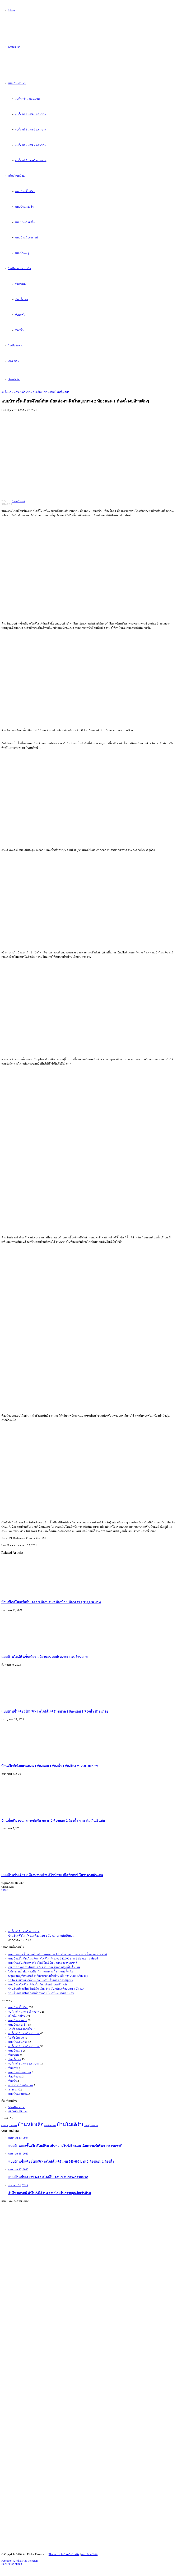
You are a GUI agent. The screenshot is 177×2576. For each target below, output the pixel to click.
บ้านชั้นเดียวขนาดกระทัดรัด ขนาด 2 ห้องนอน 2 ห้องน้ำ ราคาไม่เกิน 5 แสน (53, 1820)
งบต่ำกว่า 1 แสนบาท (27, 98)
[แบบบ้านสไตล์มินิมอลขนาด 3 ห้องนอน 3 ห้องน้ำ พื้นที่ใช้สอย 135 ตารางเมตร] (35, 2240)
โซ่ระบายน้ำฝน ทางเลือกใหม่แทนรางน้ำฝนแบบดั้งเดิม (40, 1971)
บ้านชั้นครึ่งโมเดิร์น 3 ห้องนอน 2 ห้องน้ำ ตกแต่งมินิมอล (41, 1935)
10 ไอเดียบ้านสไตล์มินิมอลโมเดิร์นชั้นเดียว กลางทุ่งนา (40, 1980)
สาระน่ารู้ (14, 2089)
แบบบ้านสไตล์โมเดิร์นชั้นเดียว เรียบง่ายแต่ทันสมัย (38, 1984)
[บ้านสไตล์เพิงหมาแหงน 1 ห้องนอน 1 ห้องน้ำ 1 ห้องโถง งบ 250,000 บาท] (35, 1758)
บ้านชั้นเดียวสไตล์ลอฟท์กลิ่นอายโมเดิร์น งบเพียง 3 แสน (41, 1993)
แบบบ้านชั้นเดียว (25, 191)
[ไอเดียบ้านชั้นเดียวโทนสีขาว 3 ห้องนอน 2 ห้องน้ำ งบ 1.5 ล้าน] (35, 2511)
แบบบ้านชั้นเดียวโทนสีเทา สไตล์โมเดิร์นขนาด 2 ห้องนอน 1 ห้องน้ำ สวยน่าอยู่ (54, 1711)
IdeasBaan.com (16, 2107)
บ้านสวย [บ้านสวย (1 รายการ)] (4, 2126)
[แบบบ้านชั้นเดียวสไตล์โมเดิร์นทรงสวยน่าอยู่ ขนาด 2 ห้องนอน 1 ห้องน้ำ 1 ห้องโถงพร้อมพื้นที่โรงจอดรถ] (35, 2317)
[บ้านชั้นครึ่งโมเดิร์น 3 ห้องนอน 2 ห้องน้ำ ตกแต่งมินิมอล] (57, 1931)
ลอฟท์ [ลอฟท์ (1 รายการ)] (86, 2126)
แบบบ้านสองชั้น (24, 206)
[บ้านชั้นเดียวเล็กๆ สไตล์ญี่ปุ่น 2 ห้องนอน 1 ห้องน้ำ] (35, 2550)
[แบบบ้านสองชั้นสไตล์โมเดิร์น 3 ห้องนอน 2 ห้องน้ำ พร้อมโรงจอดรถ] (35, 2279)
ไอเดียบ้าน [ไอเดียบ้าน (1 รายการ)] (94, 2126)
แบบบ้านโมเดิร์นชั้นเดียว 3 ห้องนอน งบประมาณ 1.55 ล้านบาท (44, 1657)
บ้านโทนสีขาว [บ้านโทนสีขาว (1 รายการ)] (50, 2126)
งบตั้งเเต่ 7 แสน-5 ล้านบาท (30, 160)
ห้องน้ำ (19, 330)
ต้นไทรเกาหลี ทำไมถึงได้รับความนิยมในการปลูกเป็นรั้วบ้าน (44, 1967)
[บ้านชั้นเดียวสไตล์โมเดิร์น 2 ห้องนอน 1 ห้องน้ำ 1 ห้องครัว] (35, 2395)
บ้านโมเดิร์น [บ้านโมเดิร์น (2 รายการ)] (70, 2124)
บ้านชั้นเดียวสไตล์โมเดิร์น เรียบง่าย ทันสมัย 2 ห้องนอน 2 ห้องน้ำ (46, 1988)
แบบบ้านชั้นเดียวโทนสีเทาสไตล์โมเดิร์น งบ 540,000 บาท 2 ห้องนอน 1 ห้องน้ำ (54, 1958)
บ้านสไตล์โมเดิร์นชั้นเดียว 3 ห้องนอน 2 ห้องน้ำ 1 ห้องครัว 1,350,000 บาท (51, 1602)
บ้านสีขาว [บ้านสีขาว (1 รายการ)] (13, 2126)
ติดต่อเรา (13, 361)
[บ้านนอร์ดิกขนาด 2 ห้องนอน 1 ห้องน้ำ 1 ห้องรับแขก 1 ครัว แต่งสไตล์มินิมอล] (35, 2434)
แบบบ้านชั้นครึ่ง (17, 2041)
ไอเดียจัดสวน (15, 345)
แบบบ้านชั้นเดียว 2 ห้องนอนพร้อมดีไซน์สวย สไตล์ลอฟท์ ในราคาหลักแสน (52, 1875)
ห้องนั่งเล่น (21, 299)
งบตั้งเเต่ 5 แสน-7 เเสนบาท (30, 144)
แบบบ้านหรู (22, 252)
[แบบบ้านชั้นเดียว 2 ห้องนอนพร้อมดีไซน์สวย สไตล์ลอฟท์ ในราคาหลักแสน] (35, 1867)
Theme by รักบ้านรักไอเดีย (64, 2554)
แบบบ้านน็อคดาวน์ (26, 237)
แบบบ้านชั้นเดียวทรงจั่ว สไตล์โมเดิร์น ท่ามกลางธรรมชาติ (42, 1962)
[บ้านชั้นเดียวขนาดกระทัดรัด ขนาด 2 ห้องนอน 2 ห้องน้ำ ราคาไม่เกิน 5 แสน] (35, 1813)
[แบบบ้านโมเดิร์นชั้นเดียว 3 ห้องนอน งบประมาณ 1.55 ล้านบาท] (35, 1649)
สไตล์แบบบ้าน (16, 175)
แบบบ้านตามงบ (17, 83)
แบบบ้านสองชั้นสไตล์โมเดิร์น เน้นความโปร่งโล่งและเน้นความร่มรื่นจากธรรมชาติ (57, 1954)
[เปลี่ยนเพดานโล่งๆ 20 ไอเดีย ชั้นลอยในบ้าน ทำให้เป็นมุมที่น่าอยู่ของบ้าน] (35, 2472)
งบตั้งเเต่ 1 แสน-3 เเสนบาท (30, 114)
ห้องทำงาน (15, 2076)
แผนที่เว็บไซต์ (89, 2554)
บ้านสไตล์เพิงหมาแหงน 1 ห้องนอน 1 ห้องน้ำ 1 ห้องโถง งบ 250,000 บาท (49, 1766)
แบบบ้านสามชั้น (25, 222)
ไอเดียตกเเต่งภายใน (19, 268)
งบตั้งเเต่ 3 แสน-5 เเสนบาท (30, 129)
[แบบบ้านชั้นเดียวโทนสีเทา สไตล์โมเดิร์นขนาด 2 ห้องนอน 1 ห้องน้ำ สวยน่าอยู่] (35, 1704)
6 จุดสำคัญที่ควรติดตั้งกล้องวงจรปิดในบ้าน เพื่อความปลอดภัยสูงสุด (48, 1975)
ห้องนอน (20, 283)
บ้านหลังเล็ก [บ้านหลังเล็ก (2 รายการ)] (30, 2124)
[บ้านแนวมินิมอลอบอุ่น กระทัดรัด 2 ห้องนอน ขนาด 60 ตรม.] (35, 2356)
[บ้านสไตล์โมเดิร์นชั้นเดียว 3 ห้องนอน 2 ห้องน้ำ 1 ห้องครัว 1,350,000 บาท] (35, 1594)
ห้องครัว (20, 314)
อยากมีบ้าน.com (17, 2111)
